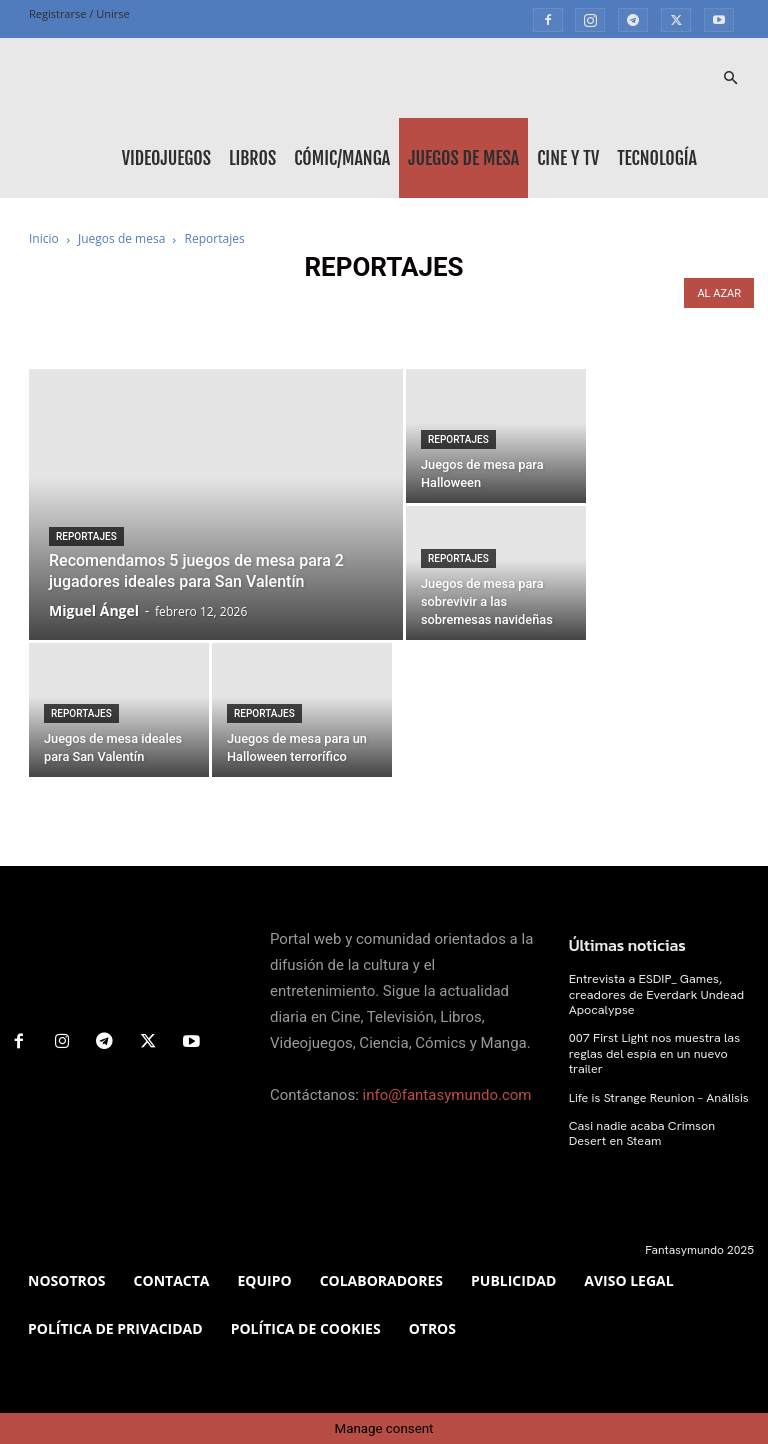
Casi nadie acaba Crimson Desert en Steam (658, 1129)
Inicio (44, 238)
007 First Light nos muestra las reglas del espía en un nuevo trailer (651, 1050)
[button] (730, 78)
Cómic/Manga (342, 158)
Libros (252, 158)
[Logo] (119, 78)
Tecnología (657, 158)
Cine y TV (568, 158)
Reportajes (86, 536)
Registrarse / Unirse (79, 13)
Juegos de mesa (463, 158)
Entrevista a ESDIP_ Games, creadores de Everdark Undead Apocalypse (652, 993)
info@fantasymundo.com (447, 1095)
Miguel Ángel (94, 610)
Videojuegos (166, 158)
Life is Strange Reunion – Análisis (655, 1094)
